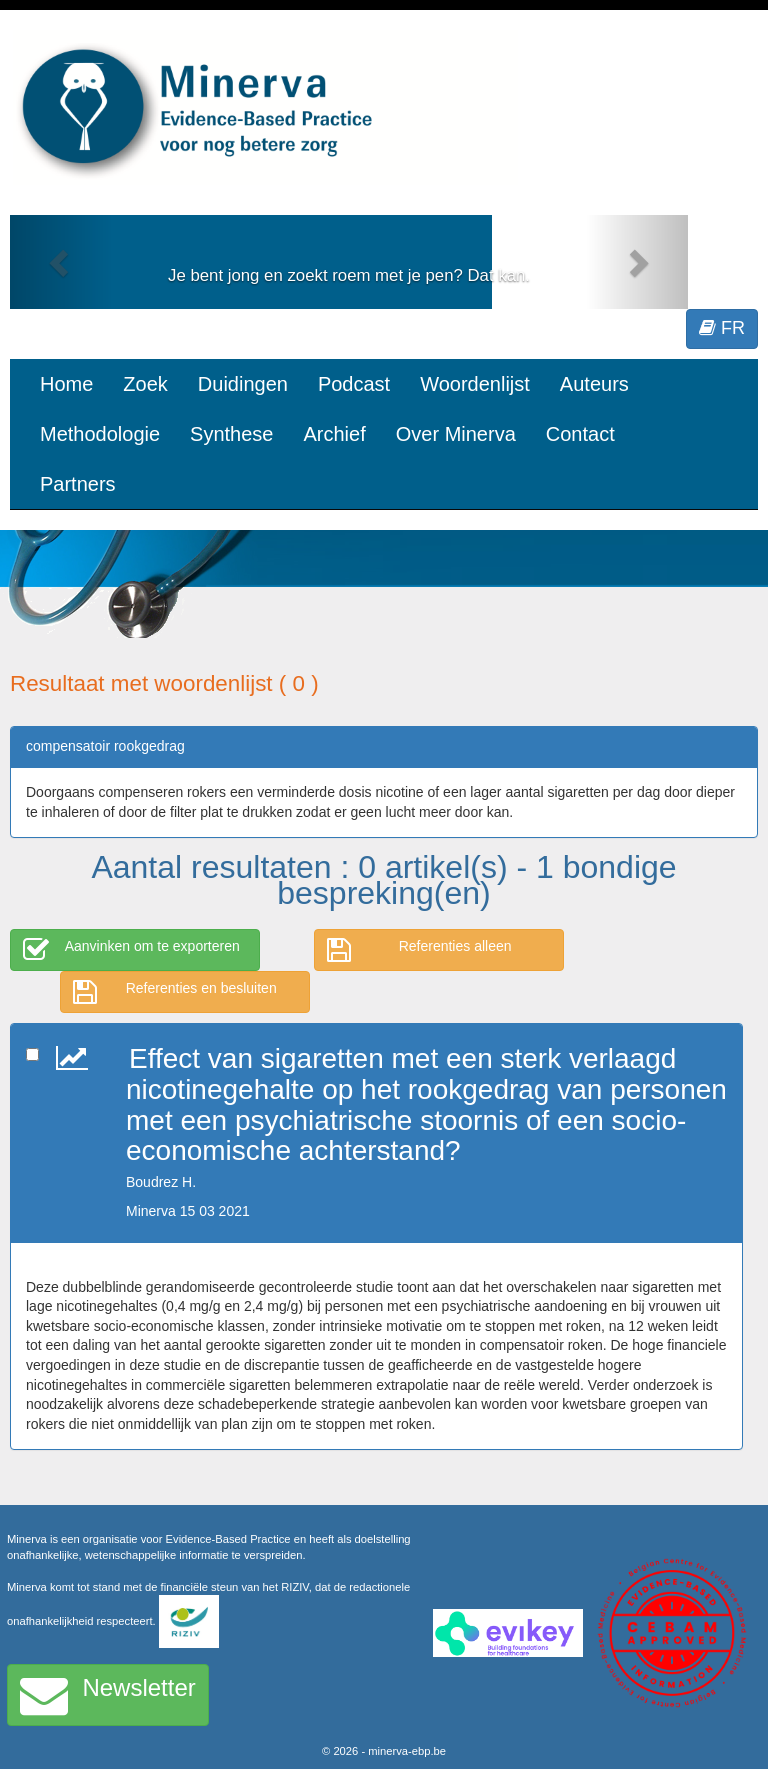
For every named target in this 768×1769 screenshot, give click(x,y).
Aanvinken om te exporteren (131, 950)
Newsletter (108, 1695)
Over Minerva (456, 434)
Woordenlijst (475, 384)
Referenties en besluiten (175, 992)
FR (722, 328)
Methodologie (100, 434)
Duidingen (243, 384)
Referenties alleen (419, 950)
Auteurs (594, 384)
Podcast (354, 384)
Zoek (145, 384)
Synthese (231, 434)
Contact (580, 434)
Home (66, 384)
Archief (334, 434)
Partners (78, 484)
